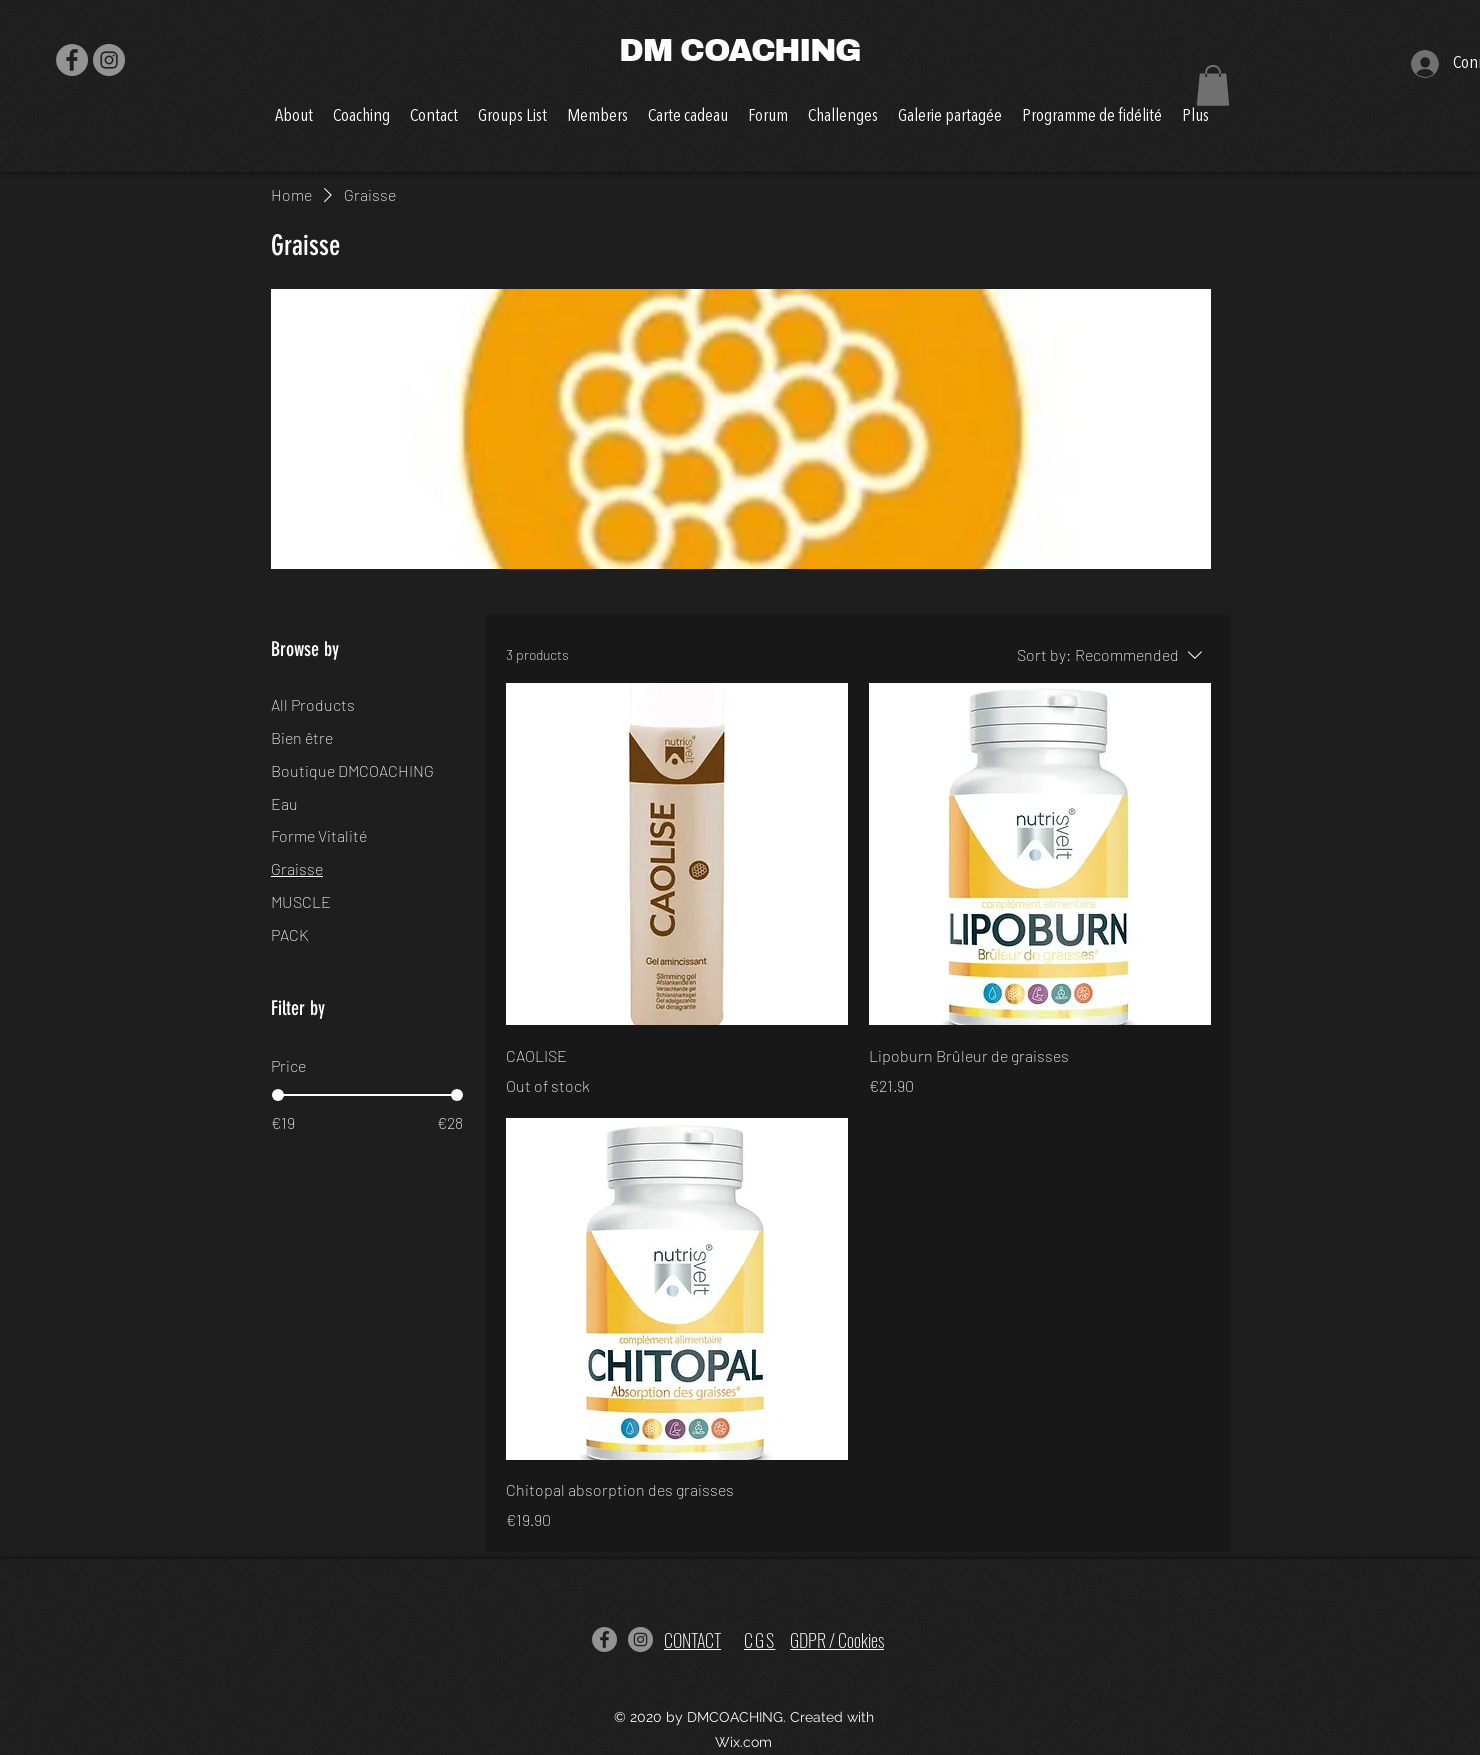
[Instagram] (109, 60)
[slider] (278, 1095)
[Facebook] (72, 60)
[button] (1213, 85)
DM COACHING (739, 50)
